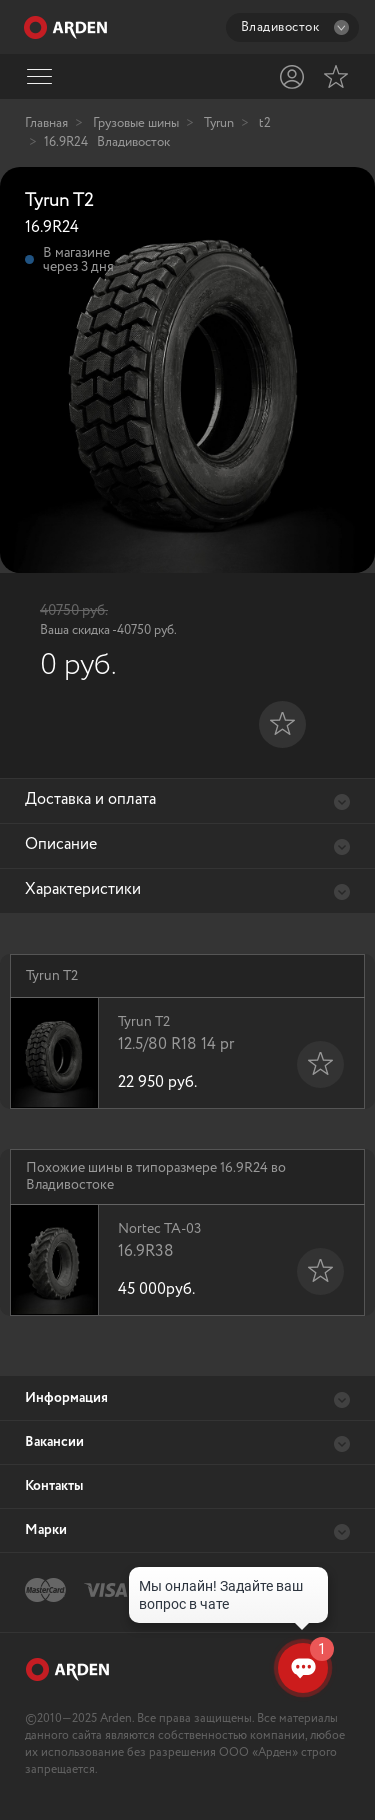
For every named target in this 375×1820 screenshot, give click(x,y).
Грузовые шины (136, 123)
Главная (46, 123)
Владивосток (295, 27)
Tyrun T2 (207, 1053)
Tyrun (219, 123)
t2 (265, 123)
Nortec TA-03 (207, 1260)
